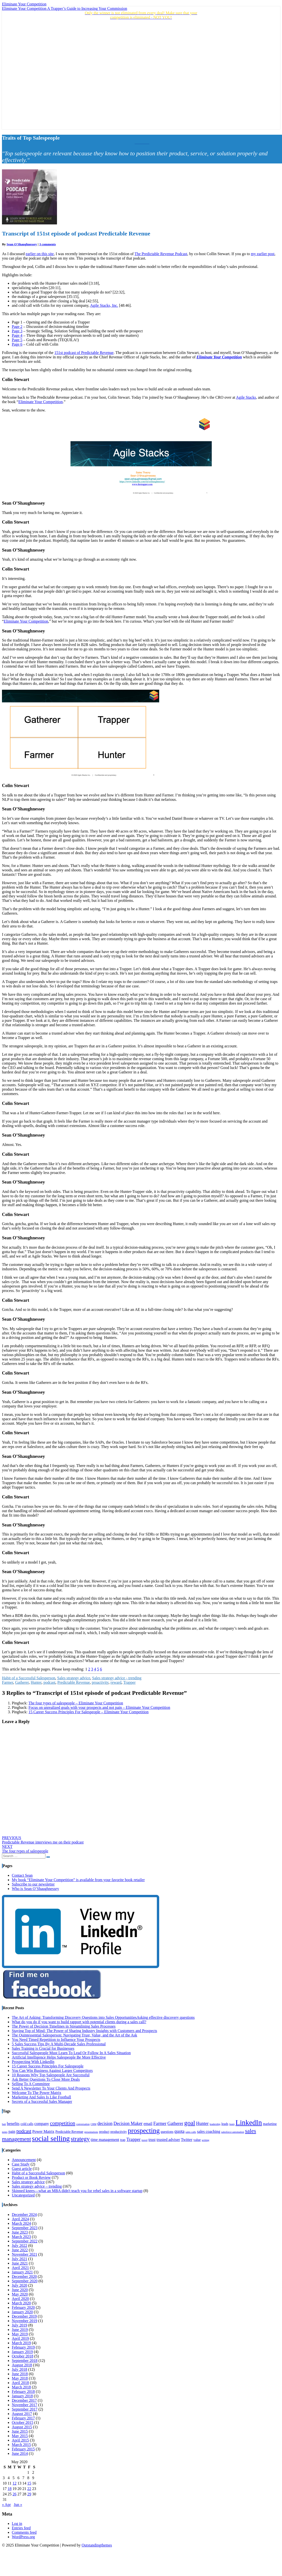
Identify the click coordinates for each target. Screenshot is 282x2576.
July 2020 (19, 2285)
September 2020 (24, 2281)
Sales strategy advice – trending (37, 2186)
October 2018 (22, 2356)
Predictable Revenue (73, 1682)
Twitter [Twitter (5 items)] (187, 2139)
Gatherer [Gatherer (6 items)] (175, 2123)
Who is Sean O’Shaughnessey (35, 1889)
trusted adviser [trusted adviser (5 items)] (168, 2139)
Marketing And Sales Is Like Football (41, 2097)
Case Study (20, 2164)
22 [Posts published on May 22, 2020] (29, 2489)
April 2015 (20, 2440)
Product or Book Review (31, 2177)
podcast (49, 1682)
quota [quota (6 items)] (179, 2131)
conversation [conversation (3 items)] (82, 2124)
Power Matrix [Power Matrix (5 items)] (43, 2131)
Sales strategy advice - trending (116, 1678)
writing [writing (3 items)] (205, 2140)
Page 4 (17, 335)
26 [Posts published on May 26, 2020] (14, 2494)
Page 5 (17, 340)
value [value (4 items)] (197, 2140)
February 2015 (23, 2449)
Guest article (22, 2168)
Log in (17, 2523)
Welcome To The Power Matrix (36, 2093)
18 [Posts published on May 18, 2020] (10, 2489)
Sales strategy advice (73, 1678)
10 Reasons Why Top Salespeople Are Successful (50, 2075)
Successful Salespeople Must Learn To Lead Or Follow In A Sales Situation (71, 2053)
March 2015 (21, 2445)
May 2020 (20, 2294)
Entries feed (21, 2528)
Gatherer (22, 1682)
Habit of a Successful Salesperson (28, 1678)
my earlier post (262, 254)
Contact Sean (22, 1875)
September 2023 (24, 2228)
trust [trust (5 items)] (151, 2139)
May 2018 (20, 2378)
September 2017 (24, 2409)
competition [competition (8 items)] (62, 2123)
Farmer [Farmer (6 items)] (159, 2123)
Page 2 (17, 326)
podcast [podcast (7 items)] (23, 2131)
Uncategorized (23, 2195)
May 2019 (20, 2334)
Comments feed (24, 2532)
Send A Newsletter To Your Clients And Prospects (51, 2088)
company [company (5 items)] (41, 2124)
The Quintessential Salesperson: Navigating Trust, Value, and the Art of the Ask (74, 2035)
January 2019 (22, 2352)
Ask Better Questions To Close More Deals (46, 2079)
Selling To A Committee (31, 2084)
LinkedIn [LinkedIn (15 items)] (249, 2122)
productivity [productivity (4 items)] (118, 2132)
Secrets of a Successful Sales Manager (42, 2101)
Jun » (18, 2505)
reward (116, 1682)
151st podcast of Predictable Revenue (83, 353)
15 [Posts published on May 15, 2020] (29, 2483)
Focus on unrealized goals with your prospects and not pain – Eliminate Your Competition (99, 1707)
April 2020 (20, 2299)
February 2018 (23, 2391)
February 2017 (23, 2418)
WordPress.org (23, 2537)
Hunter (36, 1682)
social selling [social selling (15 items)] (51, 2138)
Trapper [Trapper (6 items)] (133, 2139)
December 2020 (24, 2276)
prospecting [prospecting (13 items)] (144, 2130)
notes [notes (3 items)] (5, 2132)
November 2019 (24, 2321)
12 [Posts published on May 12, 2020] (14, 2483)
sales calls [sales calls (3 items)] (190, 2132)
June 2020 (20, 2290)
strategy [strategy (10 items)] (80, 2139)
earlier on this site (40, 254)
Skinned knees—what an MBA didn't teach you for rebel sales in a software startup (77, 2191)
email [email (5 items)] (147, 2124)
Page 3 (17, 331)
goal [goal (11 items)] (189, 2122)
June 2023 (20, 2232)
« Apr (6, 2505)
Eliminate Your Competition (219, 357)
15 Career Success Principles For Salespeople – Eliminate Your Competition (88, 1712)
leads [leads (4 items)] (224, 2124)
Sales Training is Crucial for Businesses (43, 2048)
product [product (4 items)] (104, 2132)
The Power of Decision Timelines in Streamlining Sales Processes (63, 2026)
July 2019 (19, 2325)
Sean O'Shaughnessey (22, 244)
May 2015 (20, 2436)
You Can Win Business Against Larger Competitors (52, 2070)
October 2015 (22, 2422)
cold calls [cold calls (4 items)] (26, 2124)
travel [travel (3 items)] (144, 2140)
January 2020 (22, 2312)
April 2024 (20, 2219)
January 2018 (22, 2396)
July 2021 (19, 2259)
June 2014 (20, 2453)
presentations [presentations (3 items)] (91, 2132)
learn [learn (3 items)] (231, 2124)
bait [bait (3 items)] (4, 2124)
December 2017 (24, 2400)
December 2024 (24, 2214)
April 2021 (20, 2268)
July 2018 (19, 2369)
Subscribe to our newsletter (33, 1884)
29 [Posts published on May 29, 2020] (29, 2494)
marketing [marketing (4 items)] (270, 2124)
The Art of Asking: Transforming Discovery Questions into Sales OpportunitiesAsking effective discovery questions (103, 2017)
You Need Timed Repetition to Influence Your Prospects (56, 2039)
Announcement (24, 2160)
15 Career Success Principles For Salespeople (48, 2066)
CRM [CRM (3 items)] (94, 2124)
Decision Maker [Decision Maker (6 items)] (127, 2123)
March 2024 (21, 2223)
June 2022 (20, 2250)
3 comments (47, 244)
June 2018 (20, 2374)
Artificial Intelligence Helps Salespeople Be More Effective (59, 2057)
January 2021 (22, 2272)
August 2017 (22, 2414)
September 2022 (24, 2241)
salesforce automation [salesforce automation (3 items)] (232, 2132)
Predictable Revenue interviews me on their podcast (43, 1840)
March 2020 (21, 2303)
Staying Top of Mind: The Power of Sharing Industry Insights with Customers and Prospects (84, 2031)
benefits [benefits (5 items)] (13, 2124)
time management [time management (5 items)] (105, 2139)
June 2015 (20, 2431)
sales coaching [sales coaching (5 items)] (208, 2131)
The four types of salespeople (25, 1848)
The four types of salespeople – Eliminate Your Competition (75, 1703)
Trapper (129, 1682)
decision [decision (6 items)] (104, 2123)
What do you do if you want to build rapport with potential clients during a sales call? (79, 2022)
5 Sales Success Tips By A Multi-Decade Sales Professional (59, 2044)
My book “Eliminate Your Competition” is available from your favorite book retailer (78, 1880)
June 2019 (20, 2329)
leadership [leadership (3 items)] (215, 2124)
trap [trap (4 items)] (122, 2140)
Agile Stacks (246, 397)
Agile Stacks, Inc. (104, 305)
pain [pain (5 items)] (12, 2131)
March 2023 (21, 2237)
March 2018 (21, 2387)
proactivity (100, 1682)
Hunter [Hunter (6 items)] (202, 2123)
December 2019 (24, 2316)
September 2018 (24, 2360)
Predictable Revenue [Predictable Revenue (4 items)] (69, 2132)
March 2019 (21, 2343)
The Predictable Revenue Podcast (161, 254)
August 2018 (22, 2365)
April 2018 (20, 2383)
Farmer (7, 1682)
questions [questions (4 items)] (167, 2132)
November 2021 (24, 2254)
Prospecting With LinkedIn (33, 2062)
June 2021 (20, 2263)
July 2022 (19, 2245)
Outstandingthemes (97, 2545)
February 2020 (23, 2307)
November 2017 (24, 2405)
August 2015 (22, 2427)
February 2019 (23, 2347)
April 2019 (20, 2338)
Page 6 (17, 344)
